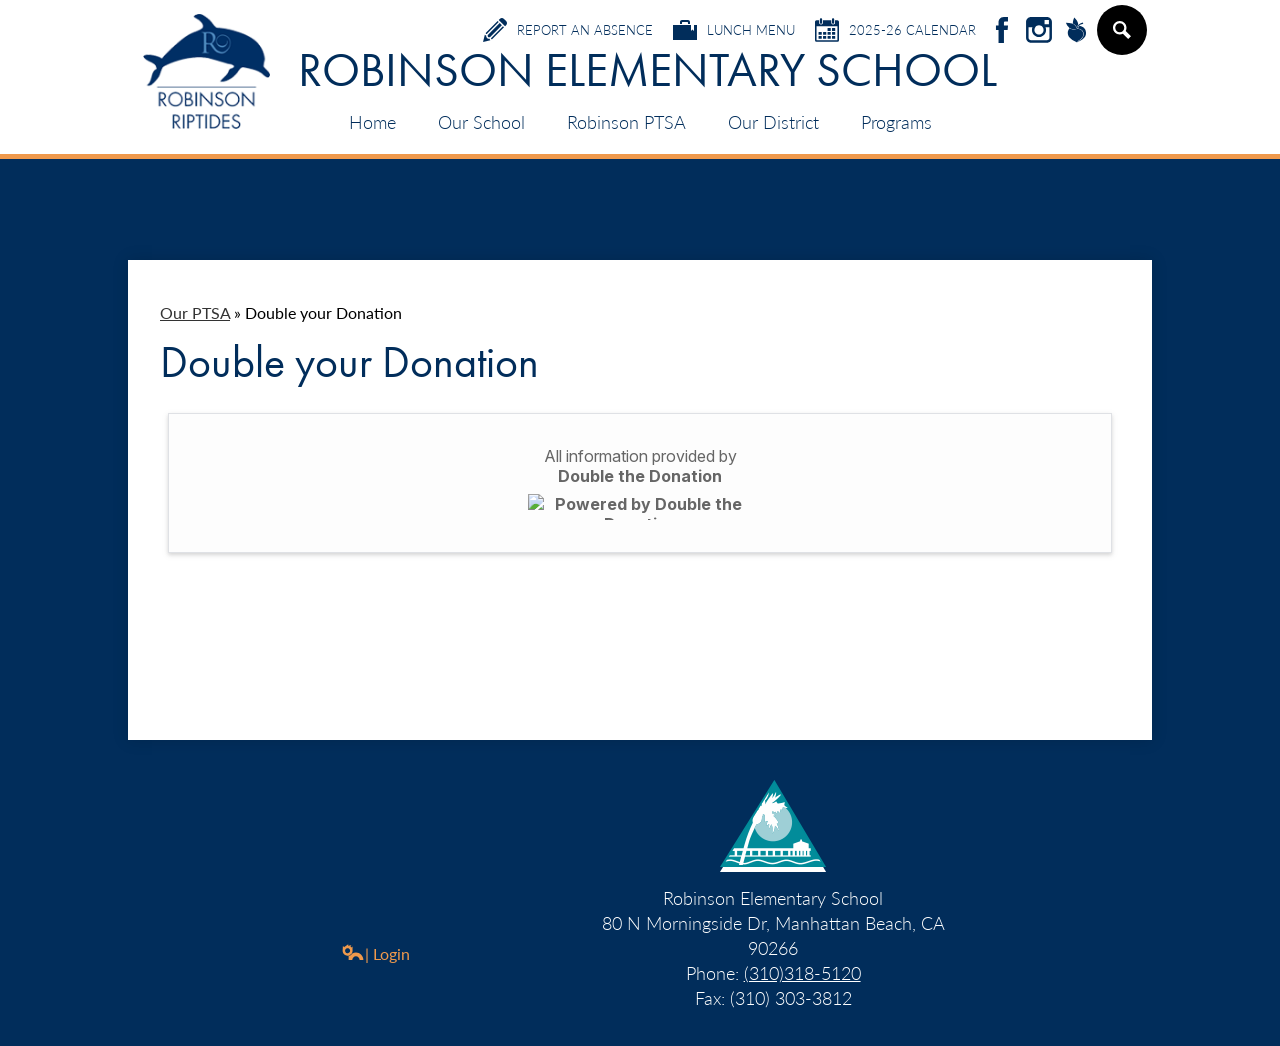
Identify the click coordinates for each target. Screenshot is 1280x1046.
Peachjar (1076, 31)
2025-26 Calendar (895, 30)
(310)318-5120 (802, 972)
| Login (375, 953)
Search (1121, 38)
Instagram (1039, 31)
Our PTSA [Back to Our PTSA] (195, 312)
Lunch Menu (734, 30)
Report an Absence (568, 30)
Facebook (1002, 31)
